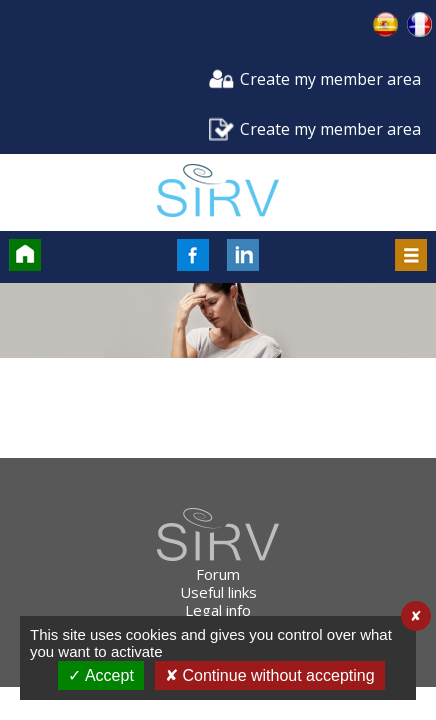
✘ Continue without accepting (270, 675)
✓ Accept (100, 675)
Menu (411, 255)
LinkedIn (243, 255)
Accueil (25, 255)
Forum (218, 574)
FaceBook (193, 255)
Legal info (218, 610)
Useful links (218, 592)
